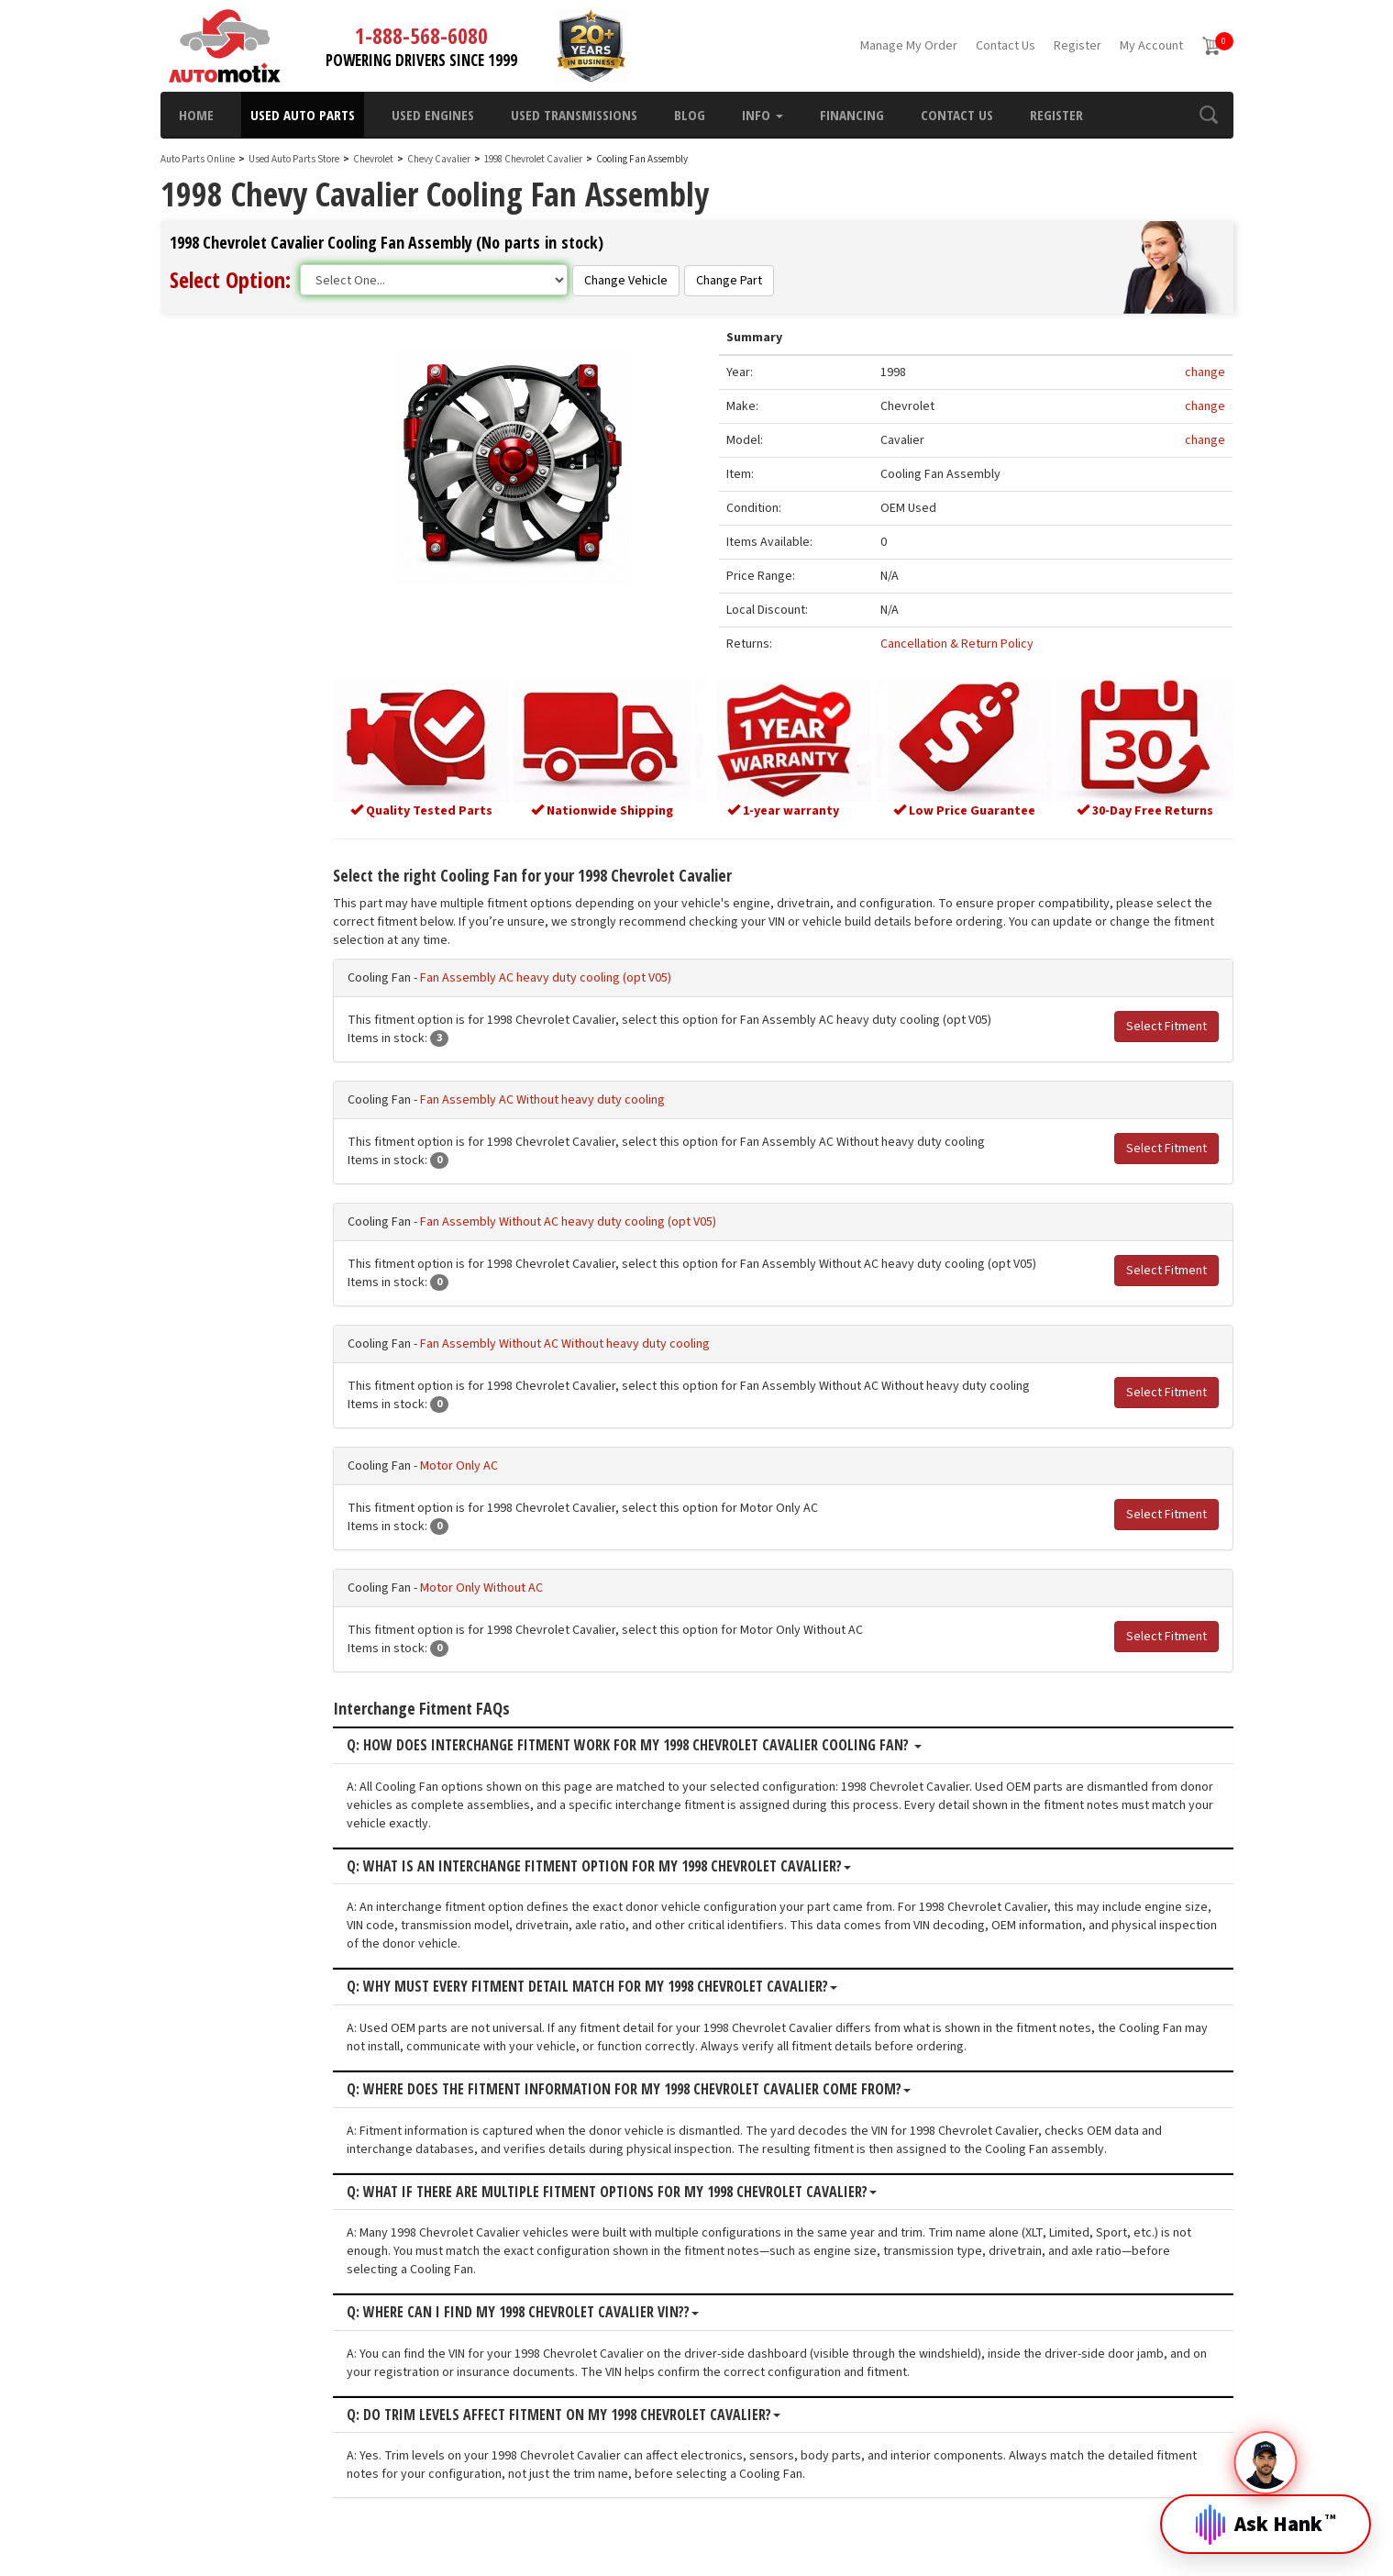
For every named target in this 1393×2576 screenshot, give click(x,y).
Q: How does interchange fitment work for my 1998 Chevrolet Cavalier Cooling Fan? (686, 1741)
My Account (1151, 46)
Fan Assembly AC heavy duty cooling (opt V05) (598, 972)
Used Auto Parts (302, 114)
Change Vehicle (626, 281)
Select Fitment (1166, 1021)
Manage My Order (908, 46)
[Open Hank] (1265, 2510)
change (1205, 374)
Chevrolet (373, 159)
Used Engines (433, 114)
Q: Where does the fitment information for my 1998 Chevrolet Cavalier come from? (681, 2084)
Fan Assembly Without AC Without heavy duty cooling (617, 1338)
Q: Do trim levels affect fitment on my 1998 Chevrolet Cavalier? (616, 2410)
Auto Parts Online (197, 159)
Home (196, 114)
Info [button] (762, 114)
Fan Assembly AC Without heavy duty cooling (594, 1094)
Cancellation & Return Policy (979, 646)
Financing (852, 114)
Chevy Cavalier (439, 159)
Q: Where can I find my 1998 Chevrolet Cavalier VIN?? (575, 2307)
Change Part (729, 281)
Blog (689, 114)
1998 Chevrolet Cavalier (534, 159)
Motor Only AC (511, 1460)
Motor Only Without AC (533, 1582)
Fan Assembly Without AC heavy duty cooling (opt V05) (620, 1216)
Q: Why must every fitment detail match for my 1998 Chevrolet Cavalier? (644, 1982)
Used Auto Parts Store (294, 159)
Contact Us (1005, 46)
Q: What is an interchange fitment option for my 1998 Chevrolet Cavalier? (651, 1861)
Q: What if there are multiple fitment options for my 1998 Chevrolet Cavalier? (664, 2187)
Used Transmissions (574, 114)
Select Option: (230, 279)
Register (1077, 46)
